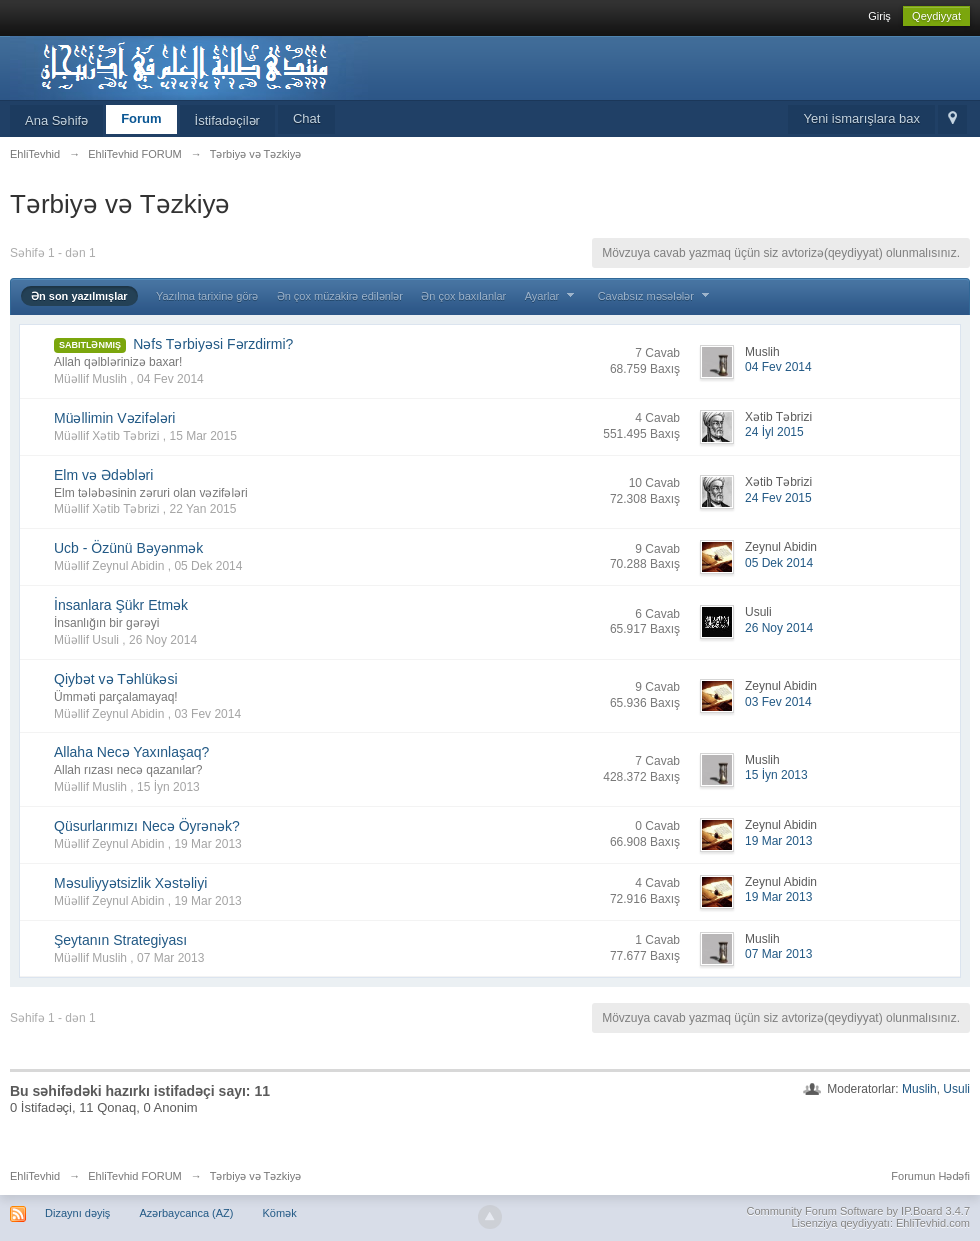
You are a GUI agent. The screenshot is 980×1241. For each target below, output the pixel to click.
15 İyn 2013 (776, 775)
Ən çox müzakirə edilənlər (340, 296)
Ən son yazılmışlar (79, 296)
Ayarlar (552, 296)
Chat (306, 118)
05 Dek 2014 (779, 563)
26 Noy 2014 (779, 628)
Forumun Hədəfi (930, 1176)
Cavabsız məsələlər (656, 296)
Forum (141, 118)
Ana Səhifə (56, 120)
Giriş (879, 16)
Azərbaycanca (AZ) (186, 1213)
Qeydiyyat (936, 16)
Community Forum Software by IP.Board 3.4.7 (858, 1211)
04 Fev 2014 (778, 367)
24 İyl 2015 (774, 432)
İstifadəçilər (227, 120)
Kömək (280, 1213)
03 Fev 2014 (778, 702)
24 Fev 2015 (778, 498)
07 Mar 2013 (778, 954)
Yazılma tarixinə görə (207, 296)
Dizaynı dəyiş (77, 1213)
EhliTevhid (35, 1176)
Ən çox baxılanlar (463, 296)
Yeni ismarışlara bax (861, 118)
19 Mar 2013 (778, 841)
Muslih (919, 1089)
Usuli (956, 1089)
